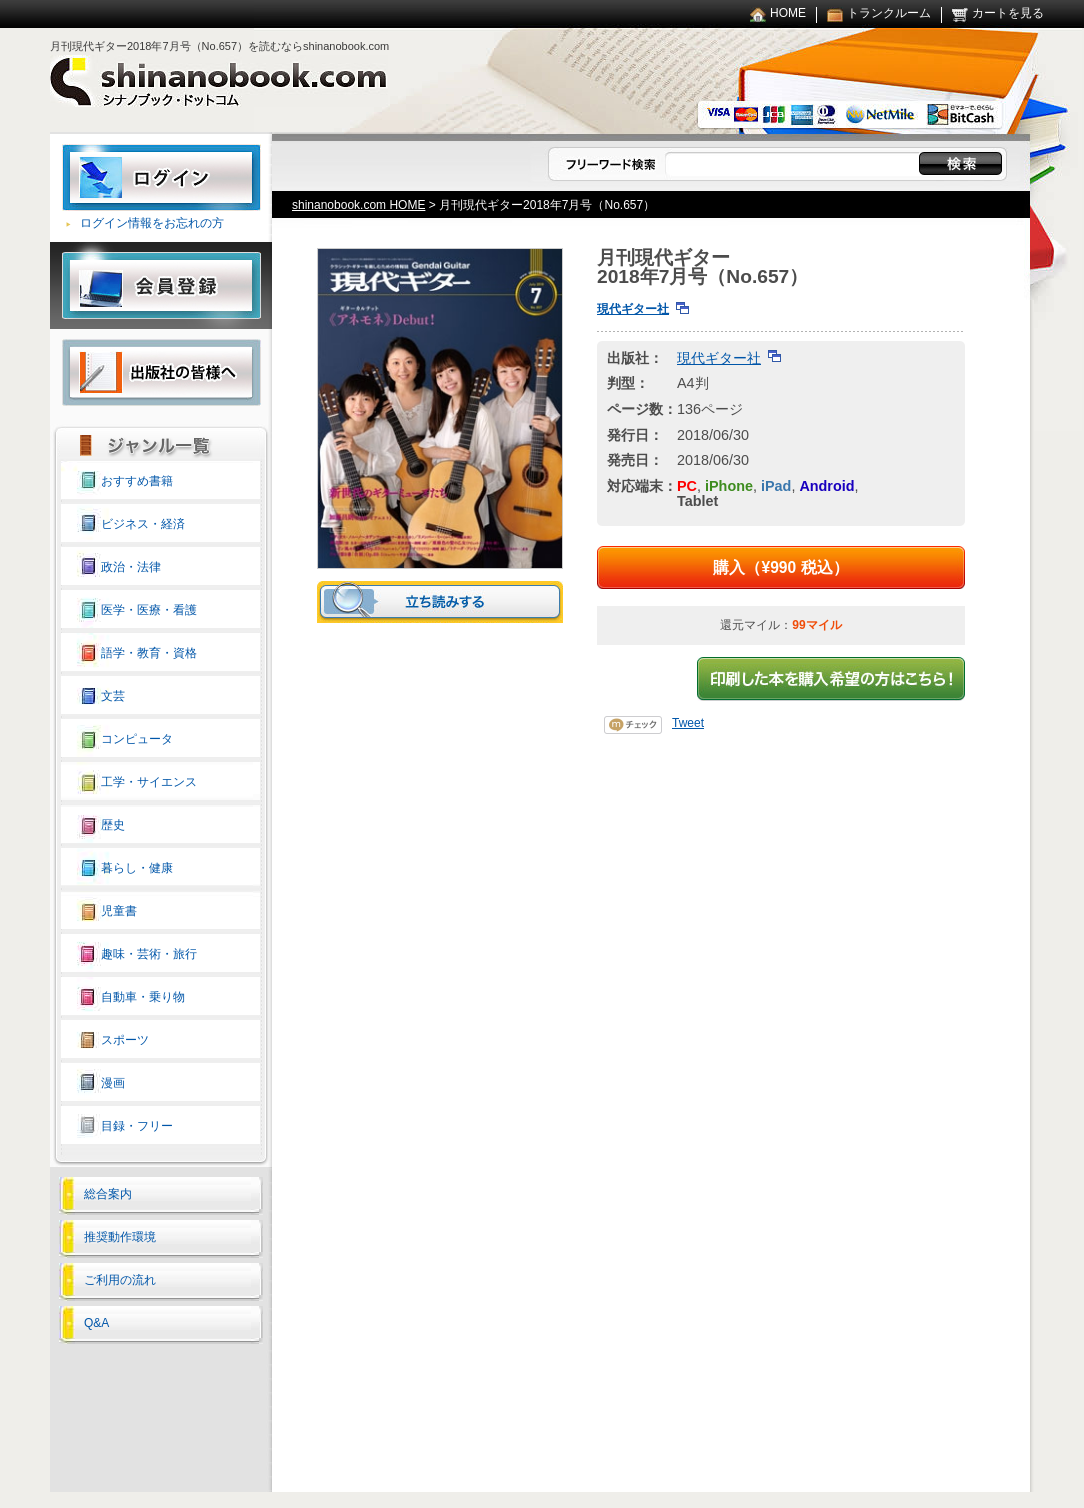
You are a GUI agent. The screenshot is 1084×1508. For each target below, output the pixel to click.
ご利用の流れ (120, 1280)
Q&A (96, 1323)
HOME (788, 13)
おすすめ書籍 (137, 481)
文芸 (113, 696)
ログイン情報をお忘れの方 (152, 223)
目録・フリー (137, 1126)
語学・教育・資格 (149, 653)
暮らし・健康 (137, 868)
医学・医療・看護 (149, 610)
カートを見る (1008, 13)
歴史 (113, 825)
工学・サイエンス (149, 782)
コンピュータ (137, 739)
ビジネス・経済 (143, 524)
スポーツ (125, 1040)
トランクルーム (889, 13)
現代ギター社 (633, 309)
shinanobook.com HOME (358, 205)
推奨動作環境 (120, 1237)
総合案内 (108, 1194)
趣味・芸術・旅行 (149, 954)
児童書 (119, 911)
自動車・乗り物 (143, 997)
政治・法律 (131, 567)
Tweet (688, 723)
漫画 (113, 1083)
